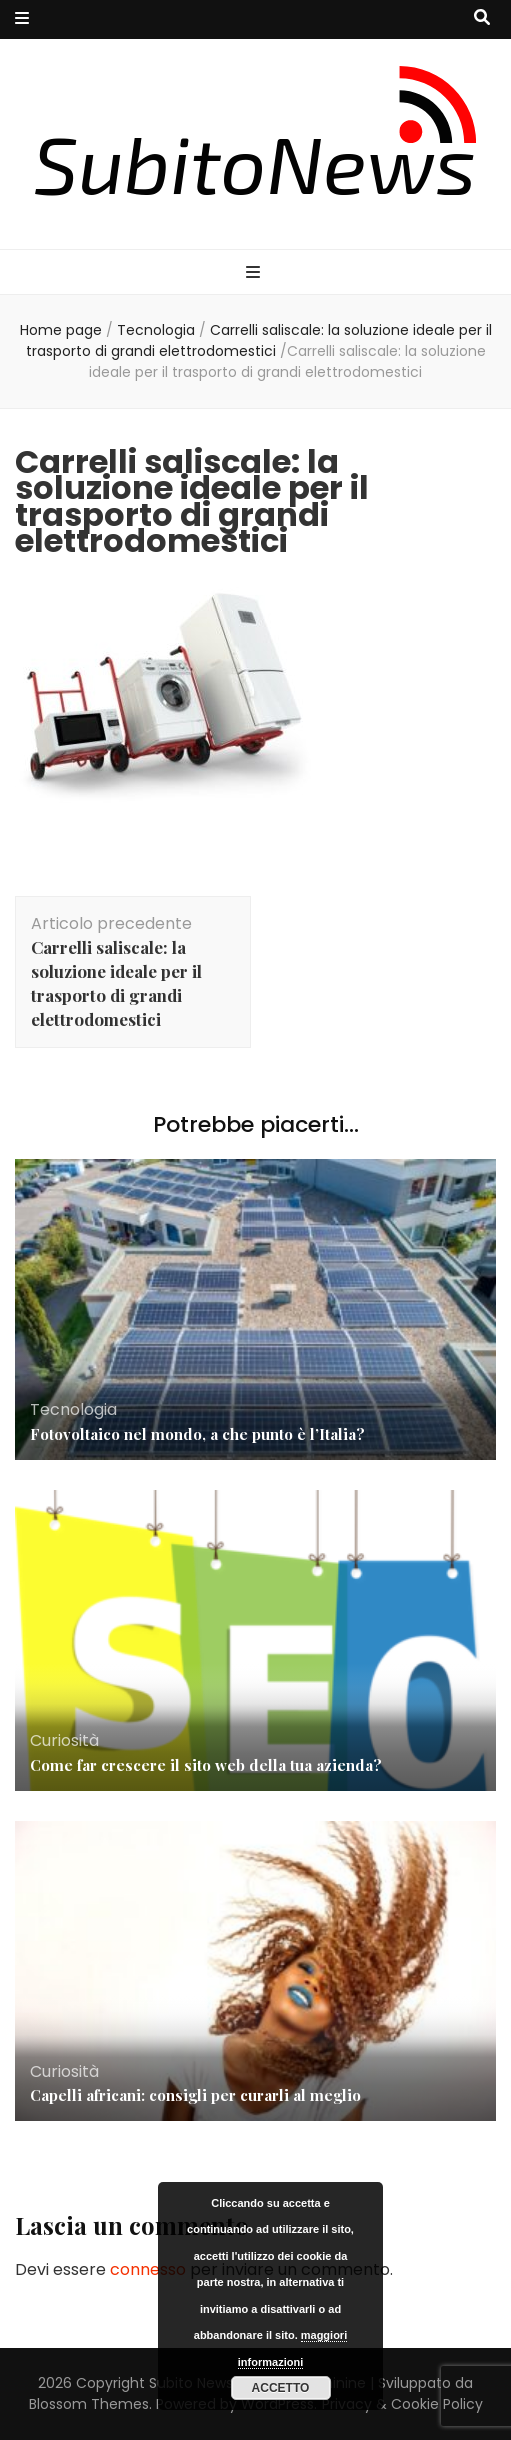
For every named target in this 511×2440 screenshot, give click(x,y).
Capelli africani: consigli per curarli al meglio (195, 2095)
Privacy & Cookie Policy (402, 2404)
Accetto (281, 2388)
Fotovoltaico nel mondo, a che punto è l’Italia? (197, 1434)
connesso (148, 2269)
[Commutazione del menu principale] (255, 273)
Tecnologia (156, 330)
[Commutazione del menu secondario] (22, 19)
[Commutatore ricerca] (482, 18)
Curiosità (64, 1740)
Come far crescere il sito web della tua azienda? (206, 1765)
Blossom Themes (89, 2404)
